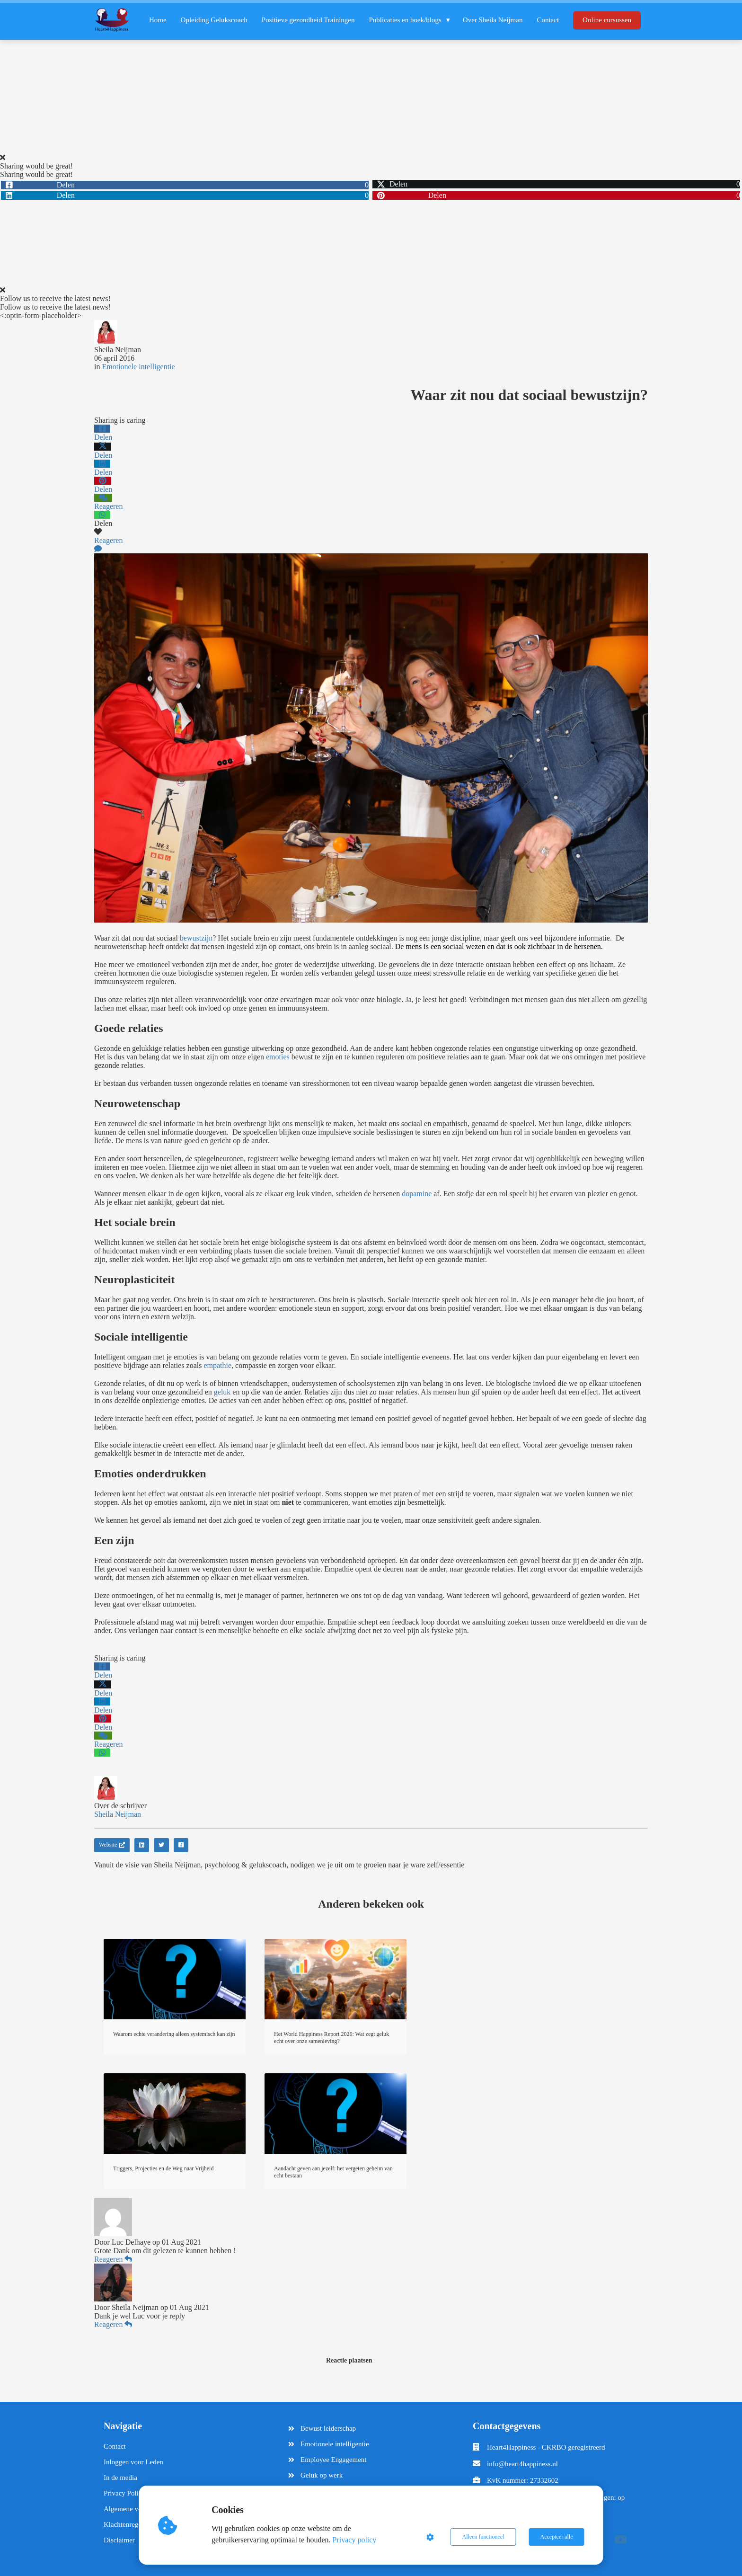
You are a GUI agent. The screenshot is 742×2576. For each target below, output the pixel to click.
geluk (222, 1392)
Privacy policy (355, 2540)
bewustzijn (196, 938)
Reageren (113, 2259)
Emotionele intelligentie (138, 367)
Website (112, 1844)
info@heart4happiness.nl (522, 2464)
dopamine (417, 1194)
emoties (278, 1057)
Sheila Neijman (117, 350)
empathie (217, 1365)
